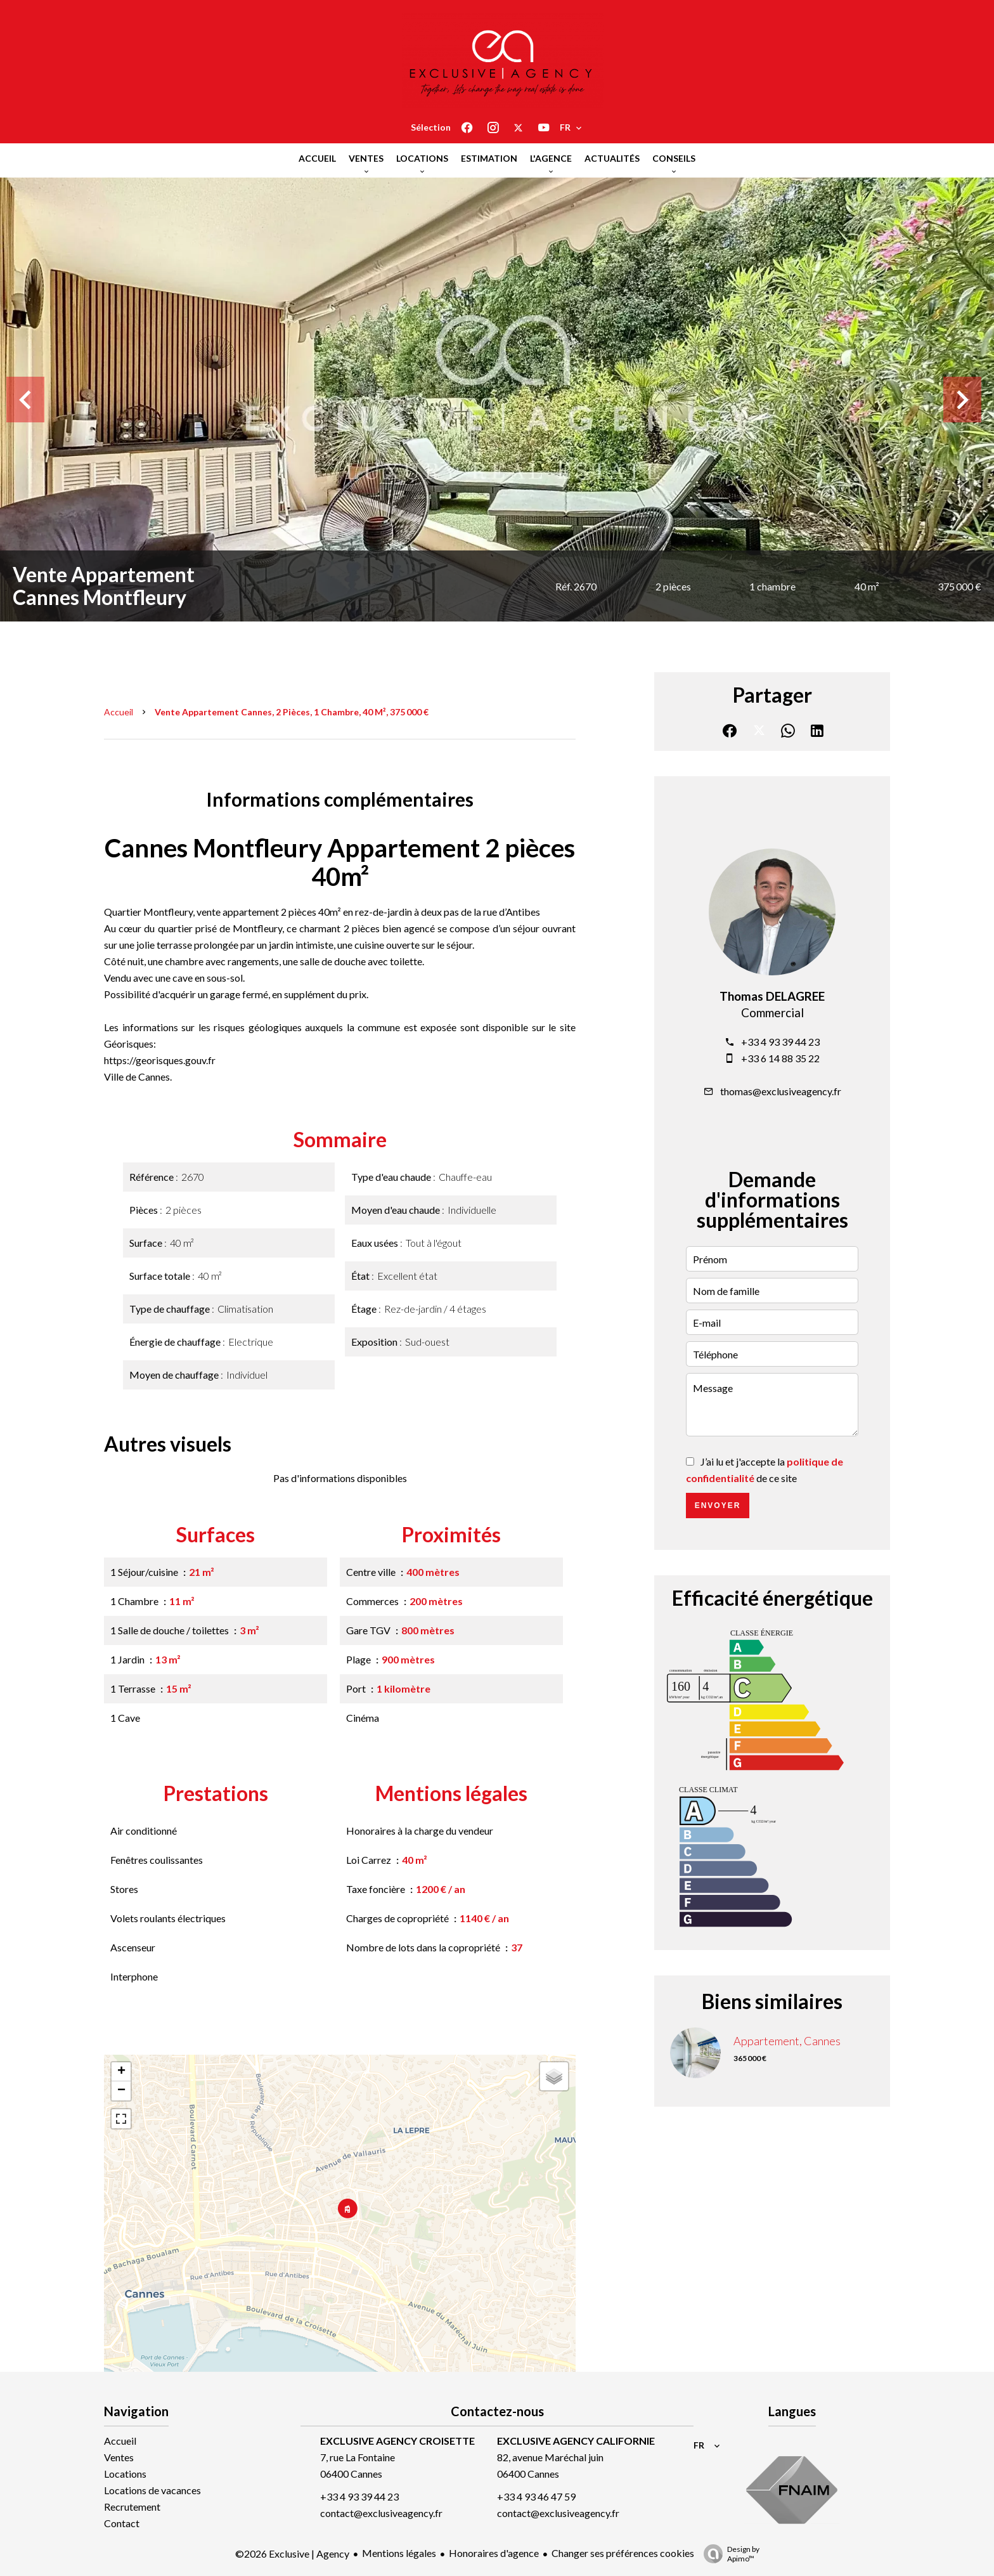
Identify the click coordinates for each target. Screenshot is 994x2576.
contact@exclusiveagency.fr (381, 2513)
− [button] (121, 2090)
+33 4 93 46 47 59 (536, 2496)
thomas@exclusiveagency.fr (780, 1091)
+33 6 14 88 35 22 (780, 1058)
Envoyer (718, 1505)
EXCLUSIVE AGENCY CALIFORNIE (576, 2441)
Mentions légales (399, 2553)
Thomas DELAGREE (772, 996)
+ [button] (121, 2071)
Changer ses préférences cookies (623, 2553)
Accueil (118, 711)
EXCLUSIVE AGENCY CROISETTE (397, 2441)
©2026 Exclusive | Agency (292, 2553)
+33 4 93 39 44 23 (780, 1042)
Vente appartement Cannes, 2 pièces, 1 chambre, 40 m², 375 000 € (292, 711)
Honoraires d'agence (494, 2553)
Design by (728, 2553)
